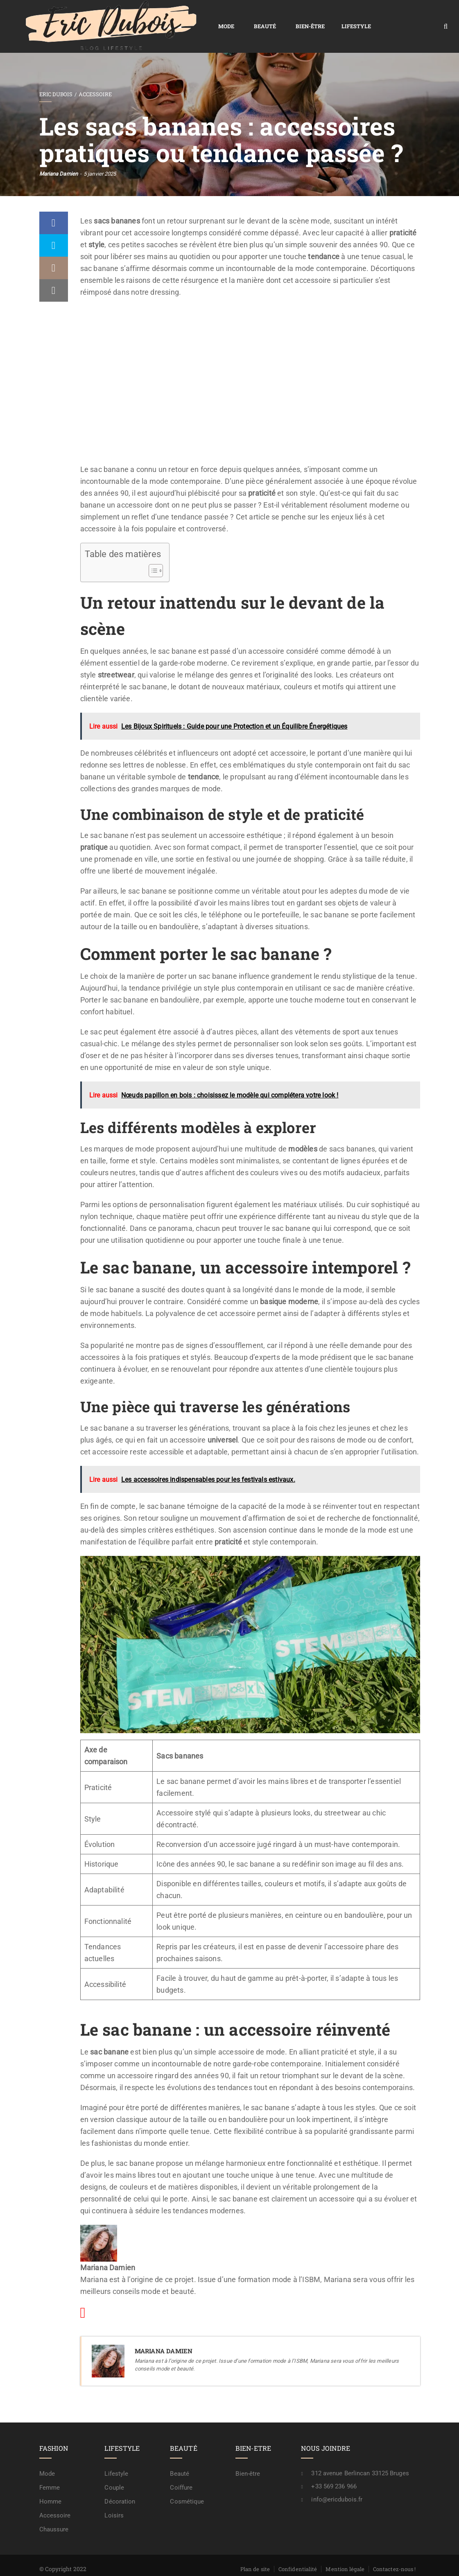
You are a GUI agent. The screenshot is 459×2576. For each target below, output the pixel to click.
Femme (49, 2468)
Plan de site (255, 2550)
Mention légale (345, 2550)
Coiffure (181, 2468)
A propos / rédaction (390, 2562)
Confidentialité (297, 2550)
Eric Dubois (55, 75)
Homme (50, 2482)
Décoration (119, 2482)
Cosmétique (187, 2482)
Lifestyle (269, 16)
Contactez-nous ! (394, 2550)
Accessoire (95, 75)
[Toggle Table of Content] (151, 552)
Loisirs (114, 2496)
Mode (139, 16)
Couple (114, 2468)
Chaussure (54, 2510)
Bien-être (223, 16)
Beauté (178, 16)
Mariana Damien (58, 155)
